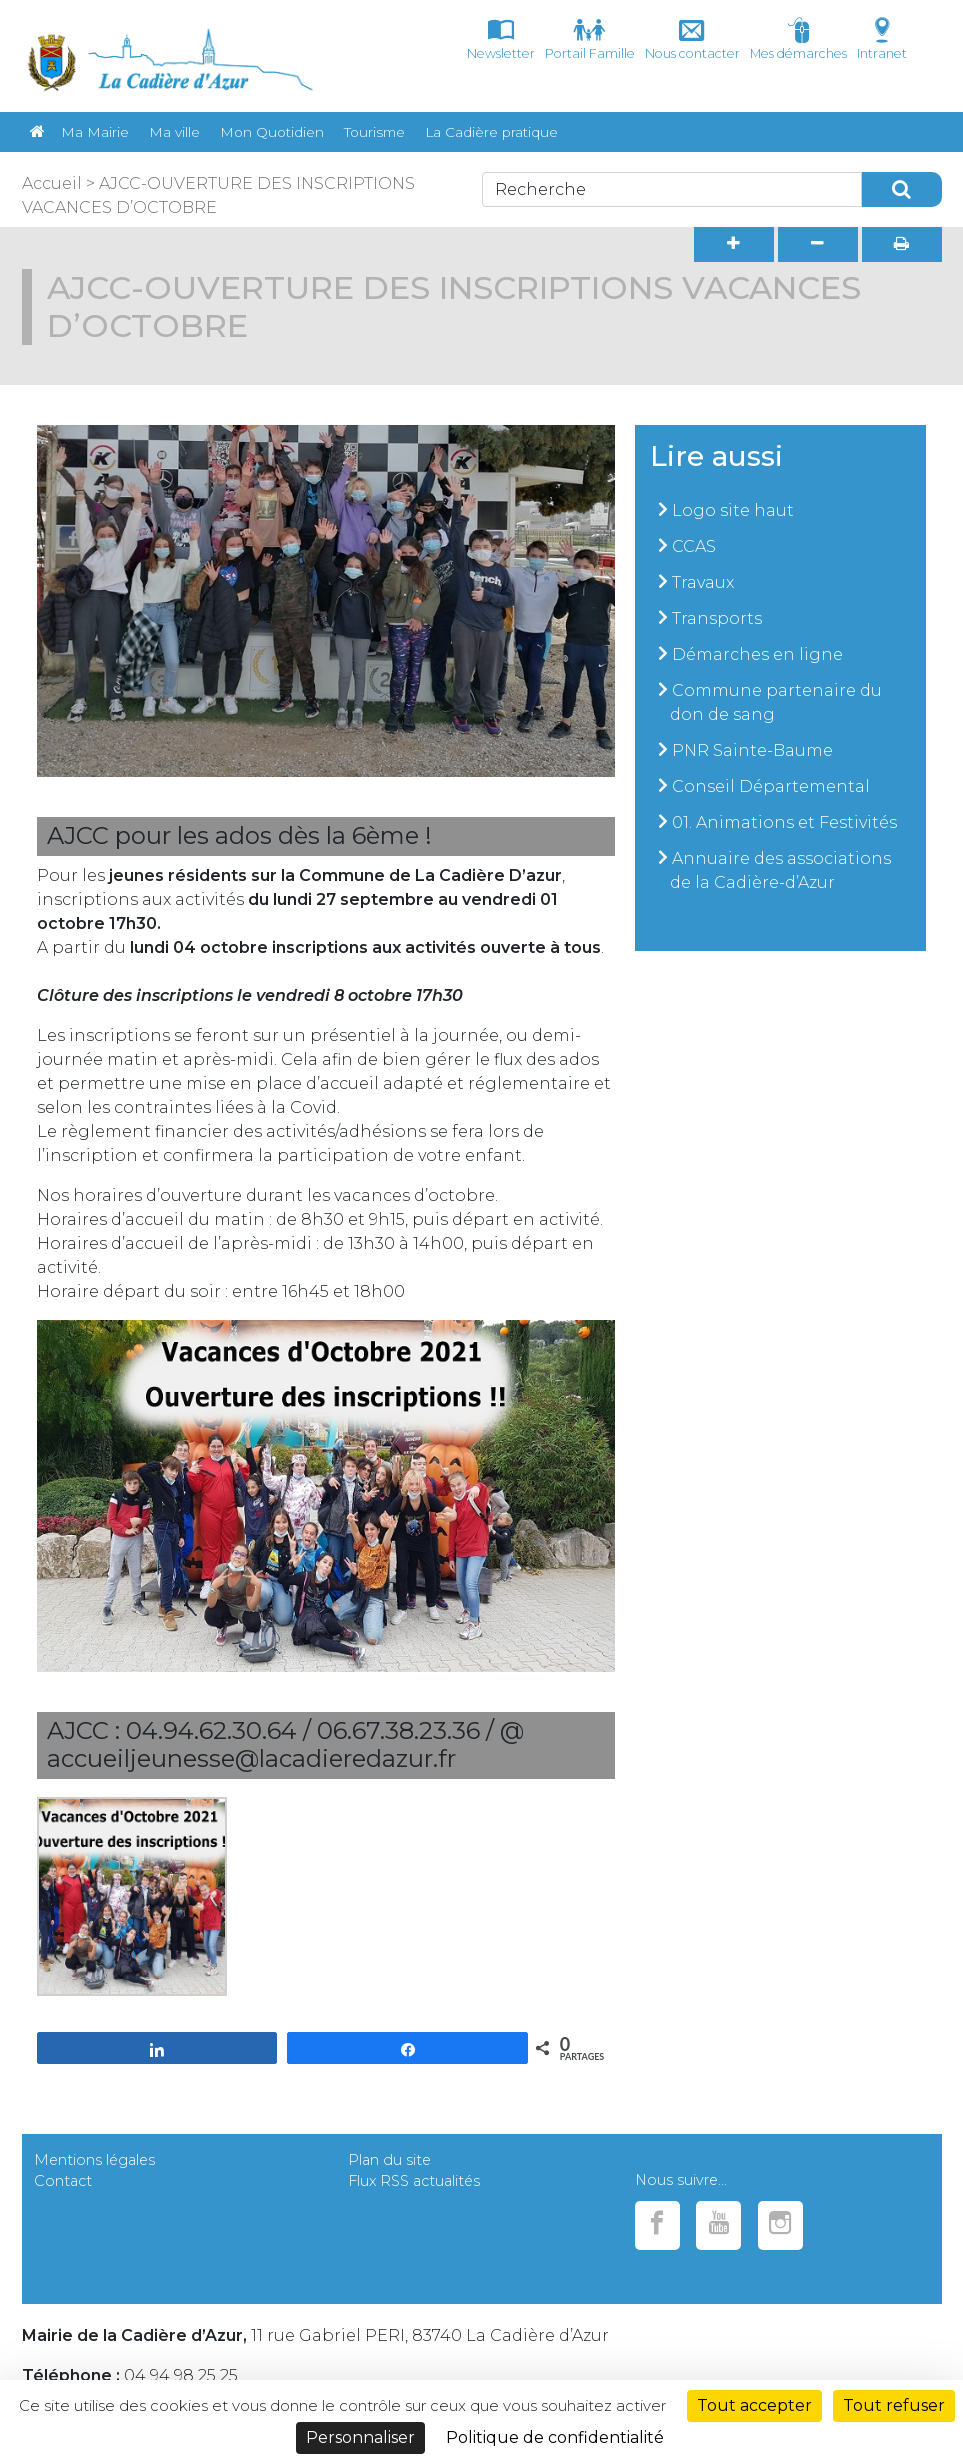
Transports (717, 618)
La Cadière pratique (491, 132)
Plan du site (389, 2160)
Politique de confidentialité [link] (555, 2437)
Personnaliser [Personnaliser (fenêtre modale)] (360, 2437)
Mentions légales (94, 2160)
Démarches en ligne (757, 654)
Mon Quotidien (272, 132)
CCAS (694, 546)
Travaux (703, 582)
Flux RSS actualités (414, 2181)
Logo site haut (733, 510)
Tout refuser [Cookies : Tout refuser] (894, 2405)
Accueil (52, 183)
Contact (63, 2181)
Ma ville (174, 132)
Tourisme (374, 132)
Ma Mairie (95, 132)
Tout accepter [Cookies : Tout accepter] (754, 2405)
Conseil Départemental (771, 786)
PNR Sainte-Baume (752, 750)
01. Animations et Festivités (784, 822)
